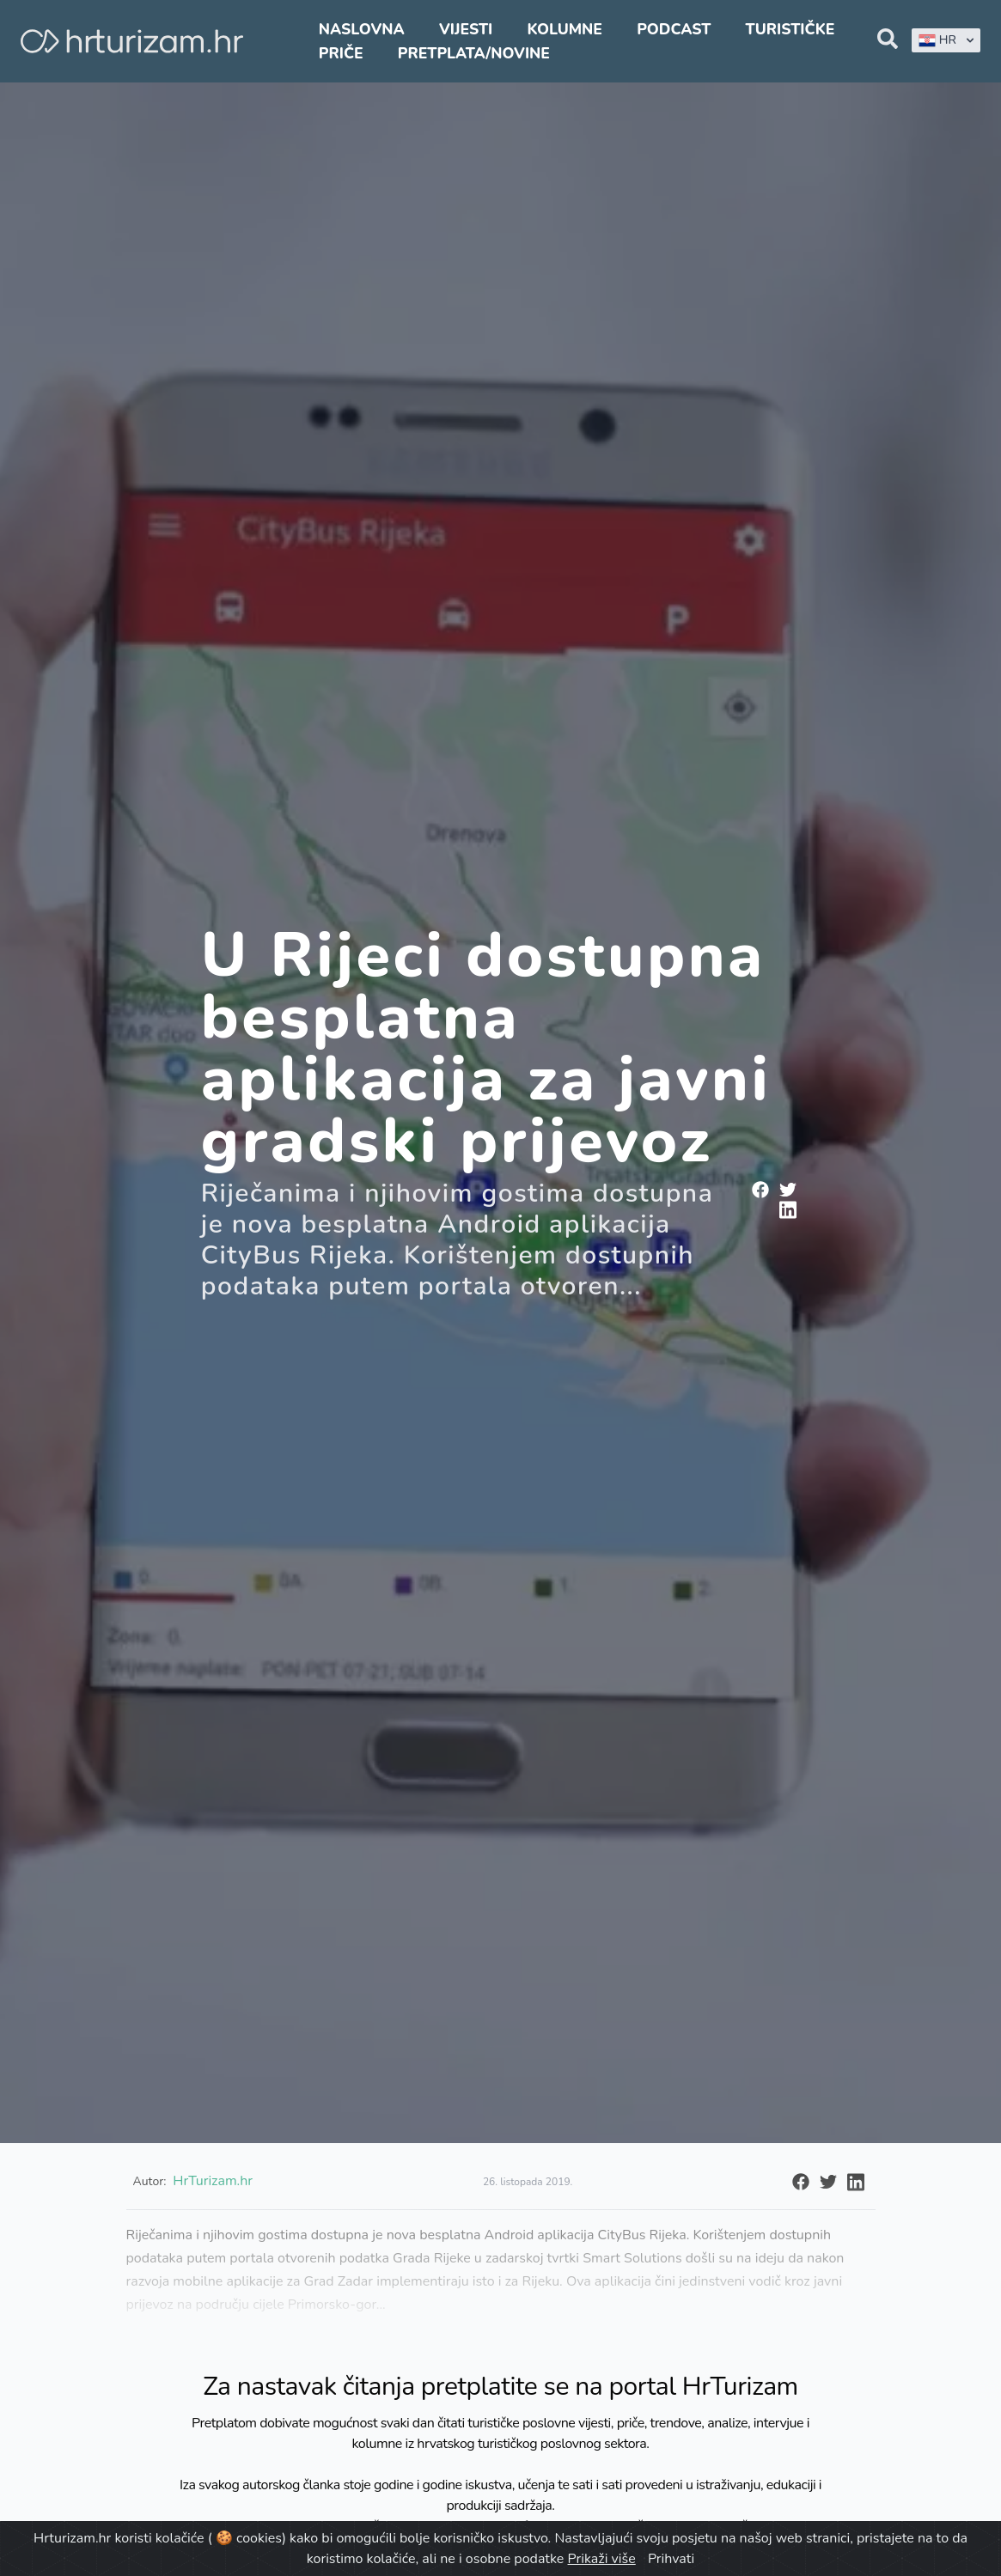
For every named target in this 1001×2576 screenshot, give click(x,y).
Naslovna (362, 29)
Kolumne (564, 29)
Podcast (674, 29)
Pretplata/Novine (474, 53)
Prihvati (671, 2558)
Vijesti (465, 29)
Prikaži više (602, 2558)
